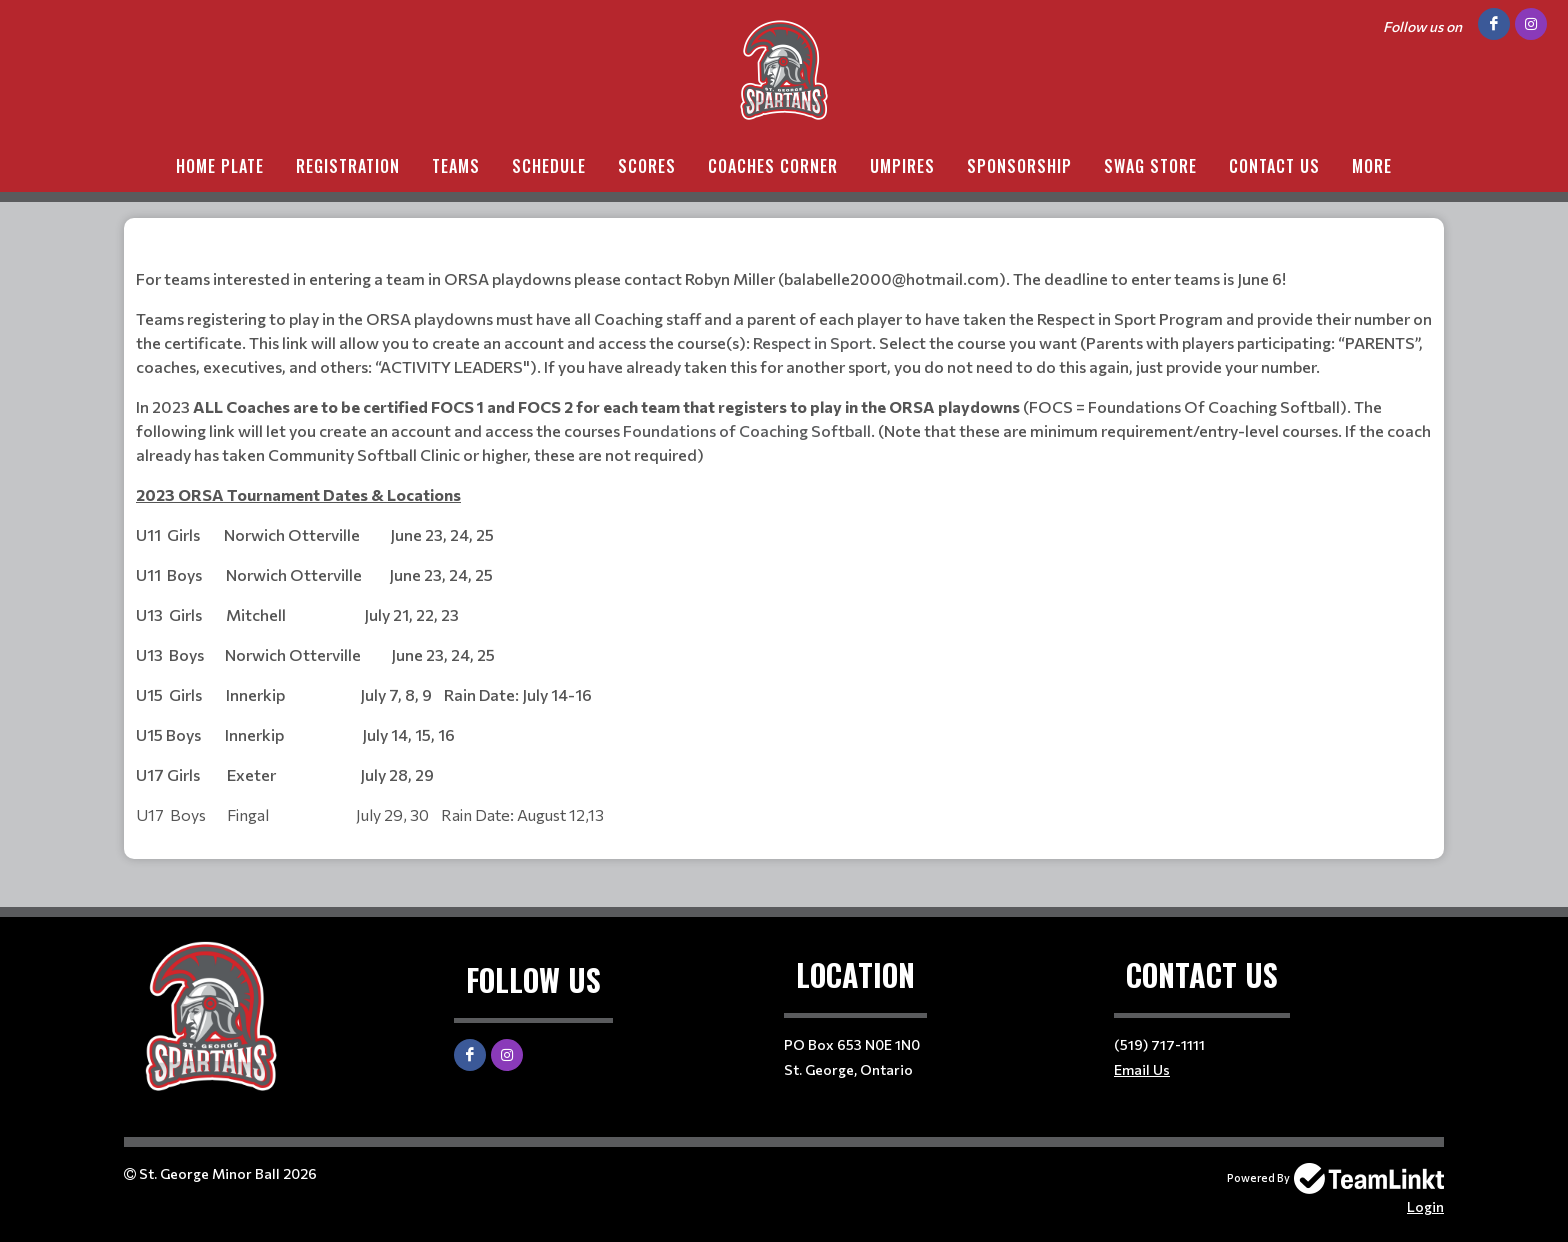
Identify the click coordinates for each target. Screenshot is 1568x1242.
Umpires (902, 166)
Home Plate (220, 166)
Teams (456, 166)
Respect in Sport (811, 342)
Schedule (549, 166)
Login (1425, 1206)
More (1372, 166)
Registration (348, 166)
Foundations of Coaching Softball (747, 430)
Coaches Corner (773, 166)
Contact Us (1274, 166)
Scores (647, 166)
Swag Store (1150, 166)
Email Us (1142, 1069)
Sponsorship (1019, 166)
